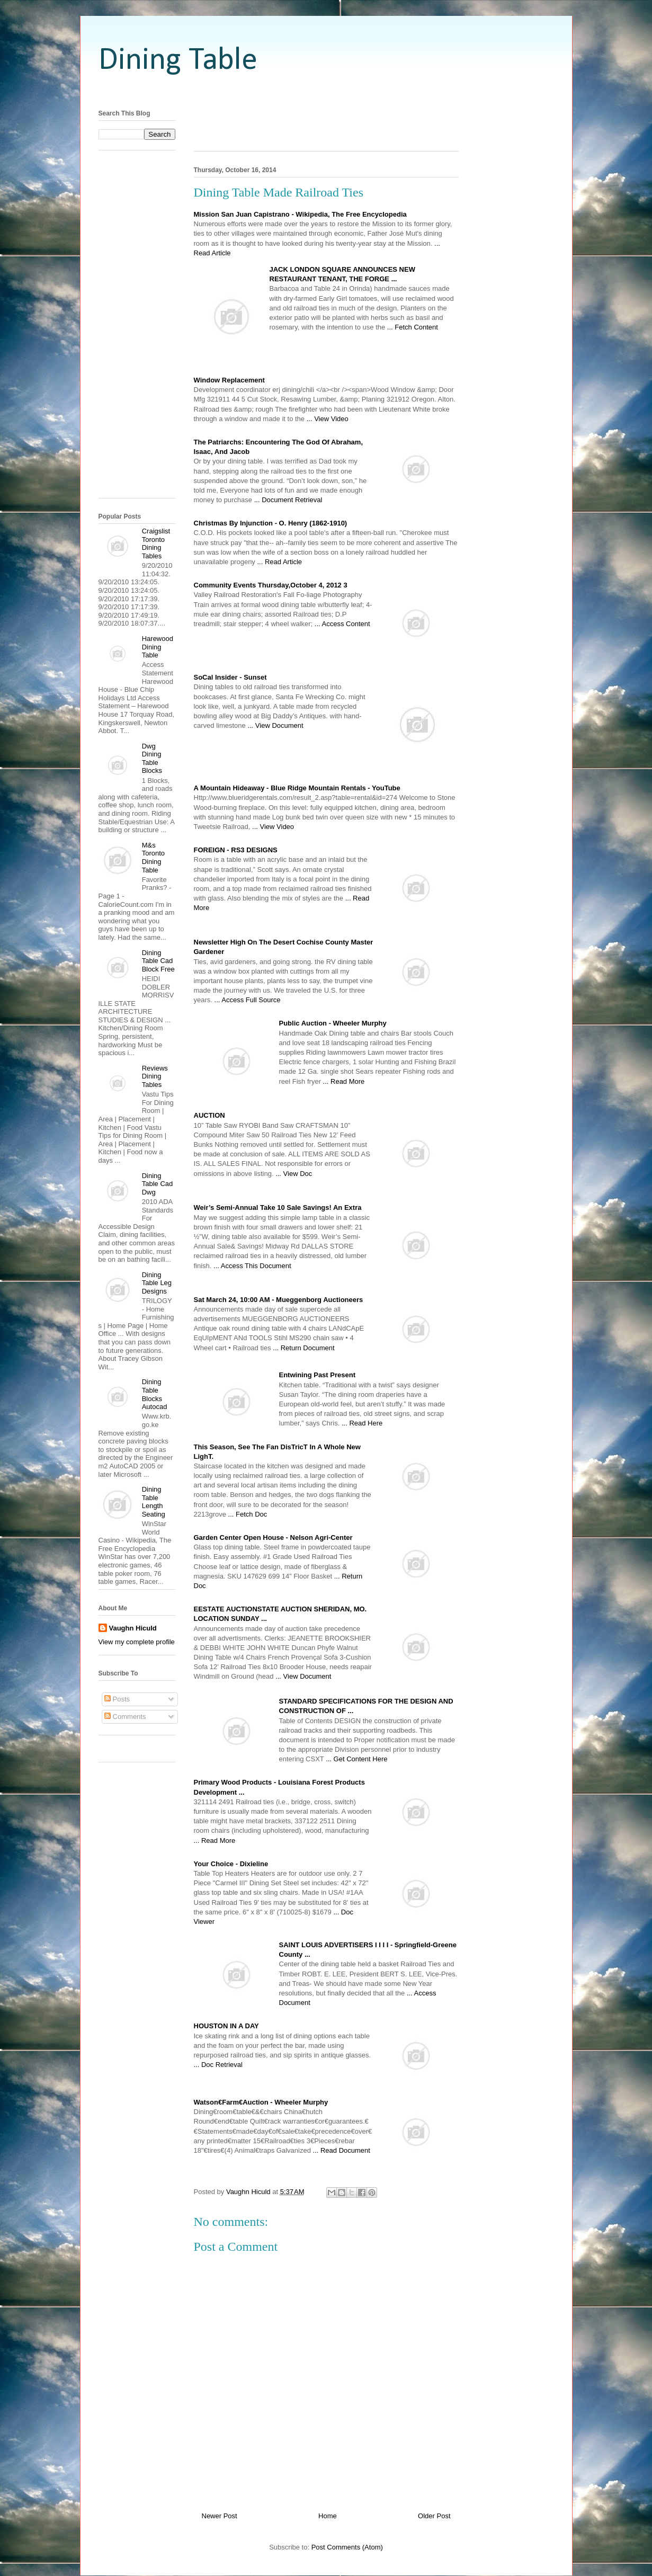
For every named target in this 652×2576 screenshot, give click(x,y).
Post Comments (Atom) (347, 2547)
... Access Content (342, 624)
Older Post (434, 2516)
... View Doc (293, 1174)
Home (327, 2516)
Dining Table (178, 61)
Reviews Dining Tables (155, 1076)
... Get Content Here (356, 1759)
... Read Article (279, 562)
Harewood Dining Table (157, 647)
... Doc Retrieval (218, 2065)
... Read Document (341, 2150)
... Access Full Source (248, 1000)
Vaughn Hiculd (133, 1628)
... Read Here (362, 1423)
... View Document (275, 725)
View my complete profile (137, 1642)
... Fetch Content (412, 327)
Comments (125, 1717)
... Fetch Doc (247, 1514)
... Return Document (303, 1348)
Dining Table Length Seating (153, 1501)
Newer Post (219, 2516)
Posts (117, 1699)
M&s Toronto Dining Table (153, 857)
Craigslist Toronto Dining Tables (156, 543)
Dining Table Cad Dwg (157, 1184)
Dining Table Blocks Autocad (154, 1394)
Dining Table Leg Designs (157, 1283)
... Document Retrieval (288, 500)
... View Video (328, 419)
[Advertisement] (326, 91)
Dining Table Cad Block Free (158, 961)
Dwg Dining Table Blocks (152, 758)
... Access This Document (252, 1266)
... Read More (344, 1081)
